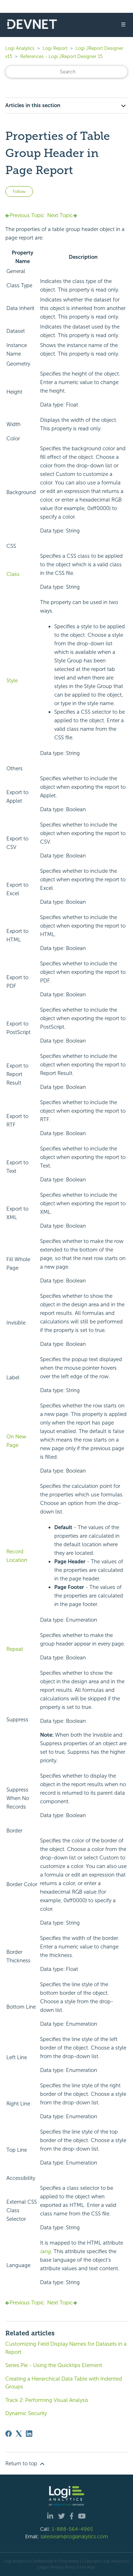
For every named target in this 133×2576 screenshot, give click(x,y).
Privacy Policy (63, 2567)
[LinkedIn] (29, 2433)
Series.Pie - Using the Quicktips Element (53, 2365)
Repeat (14, 1649)
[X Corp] (19, 2433)
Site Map (87, 2567)
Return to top (25, 2463)
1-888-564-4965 (72, 2529)
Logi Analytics (19, 48)
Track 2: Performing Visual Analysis (46, 2400)
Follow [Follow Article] (19, 191)
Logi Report (55, 48)
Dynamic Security (26, 2413)
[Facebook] (8, 2433)
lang (45, 2251)
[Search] (66, 71)
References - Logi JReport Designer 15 (61, 56)
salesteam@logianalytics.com (74, 2536)
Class (13, 574)
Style (12, 680)
